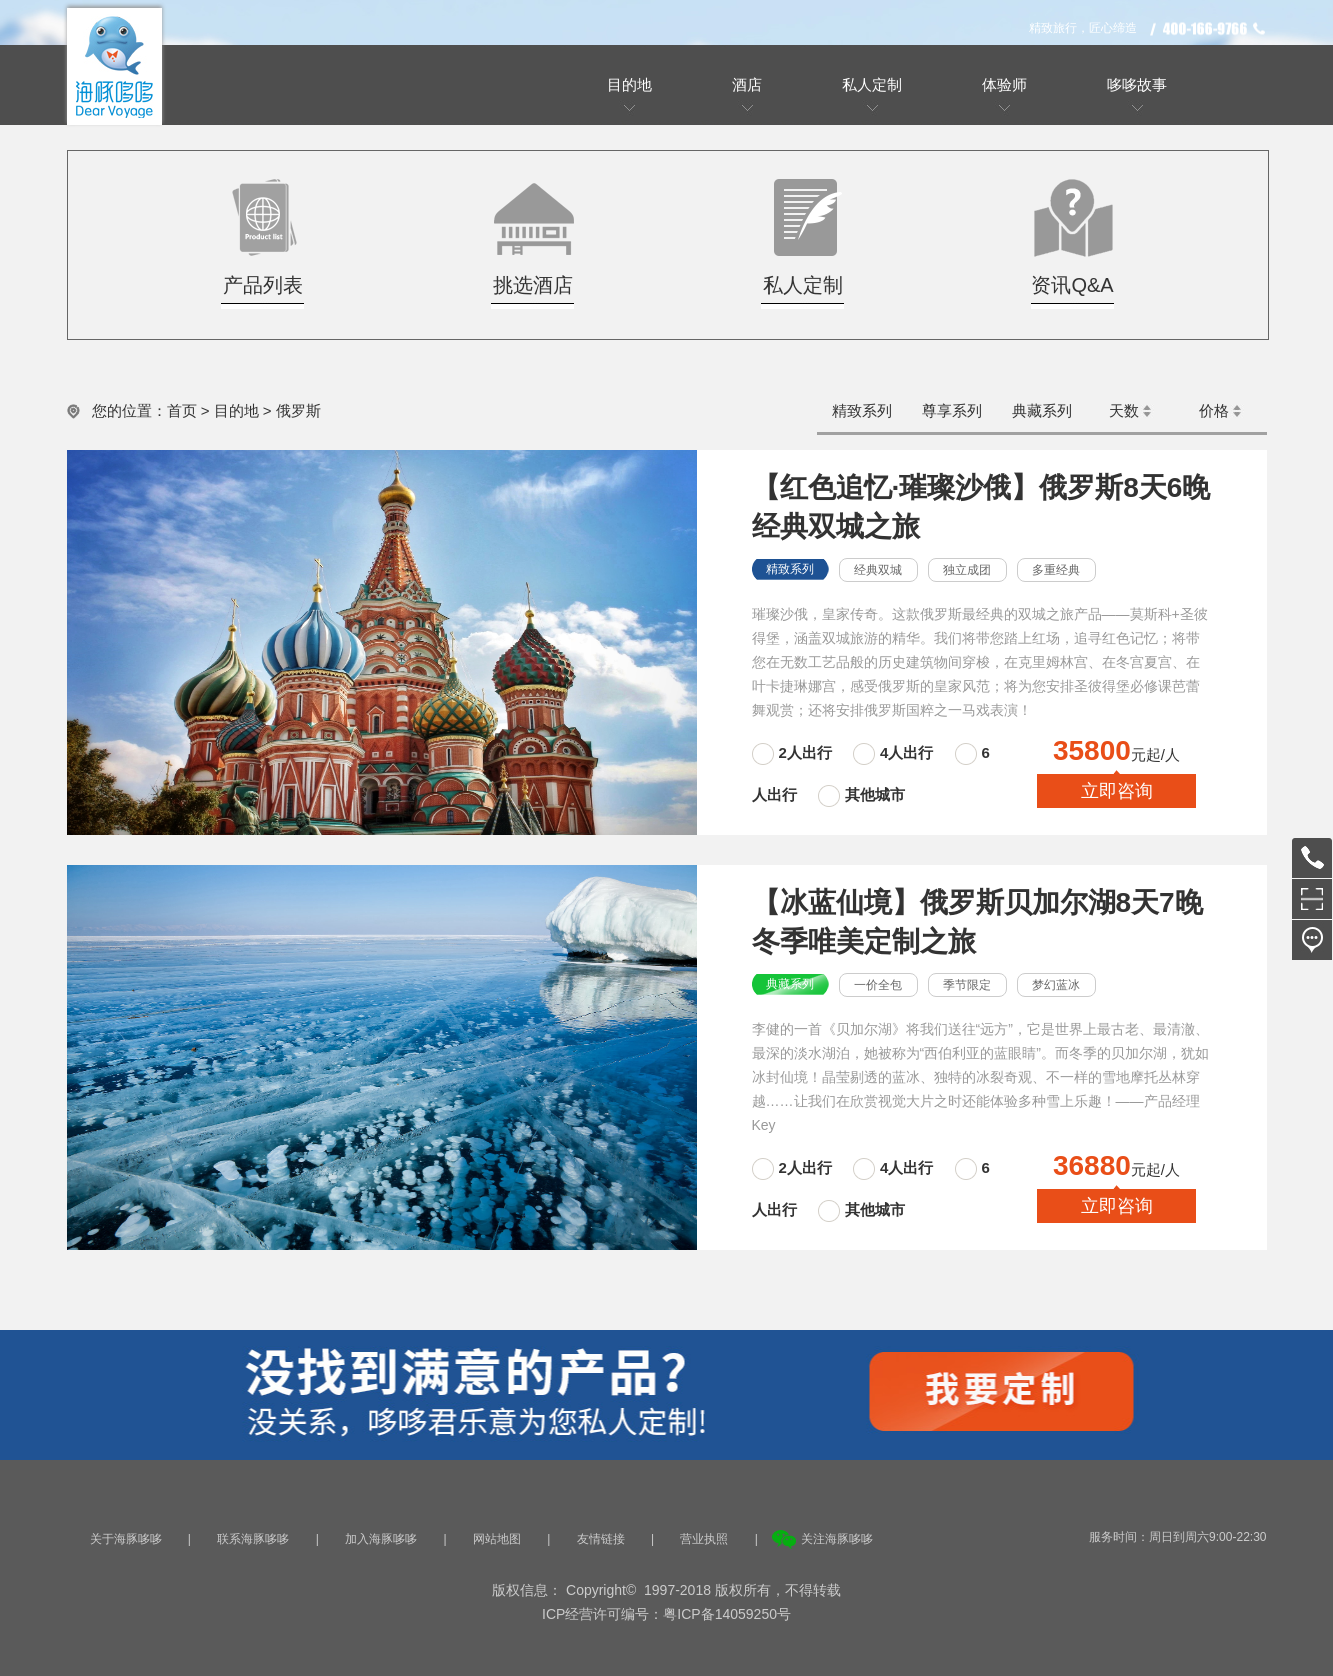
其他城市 (875, 794)
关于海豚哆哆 (126, 1539)
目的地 (629, 84)
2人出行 (808, 752)
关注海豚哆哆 (837, 1539)
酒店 (747, 84)
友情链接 (601, 1539)
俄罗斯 (298, 410)
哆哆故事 (1137, 84)
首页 (182, 410)
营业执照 (704, 1539)
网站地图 (497, 1539)
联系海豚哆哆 (253, 1539)
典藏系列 (1042, 410)
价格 (1214, 410)
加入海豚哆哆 (381, 1539)
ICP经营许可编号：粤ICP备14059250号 (666, 1614)
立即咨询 (1117, 791)
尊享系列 (952, 410)
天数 (1124, 410)
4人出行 (906, 752)
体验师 (1004, 84)
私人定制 (872, 84)
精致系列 (862, 410)
